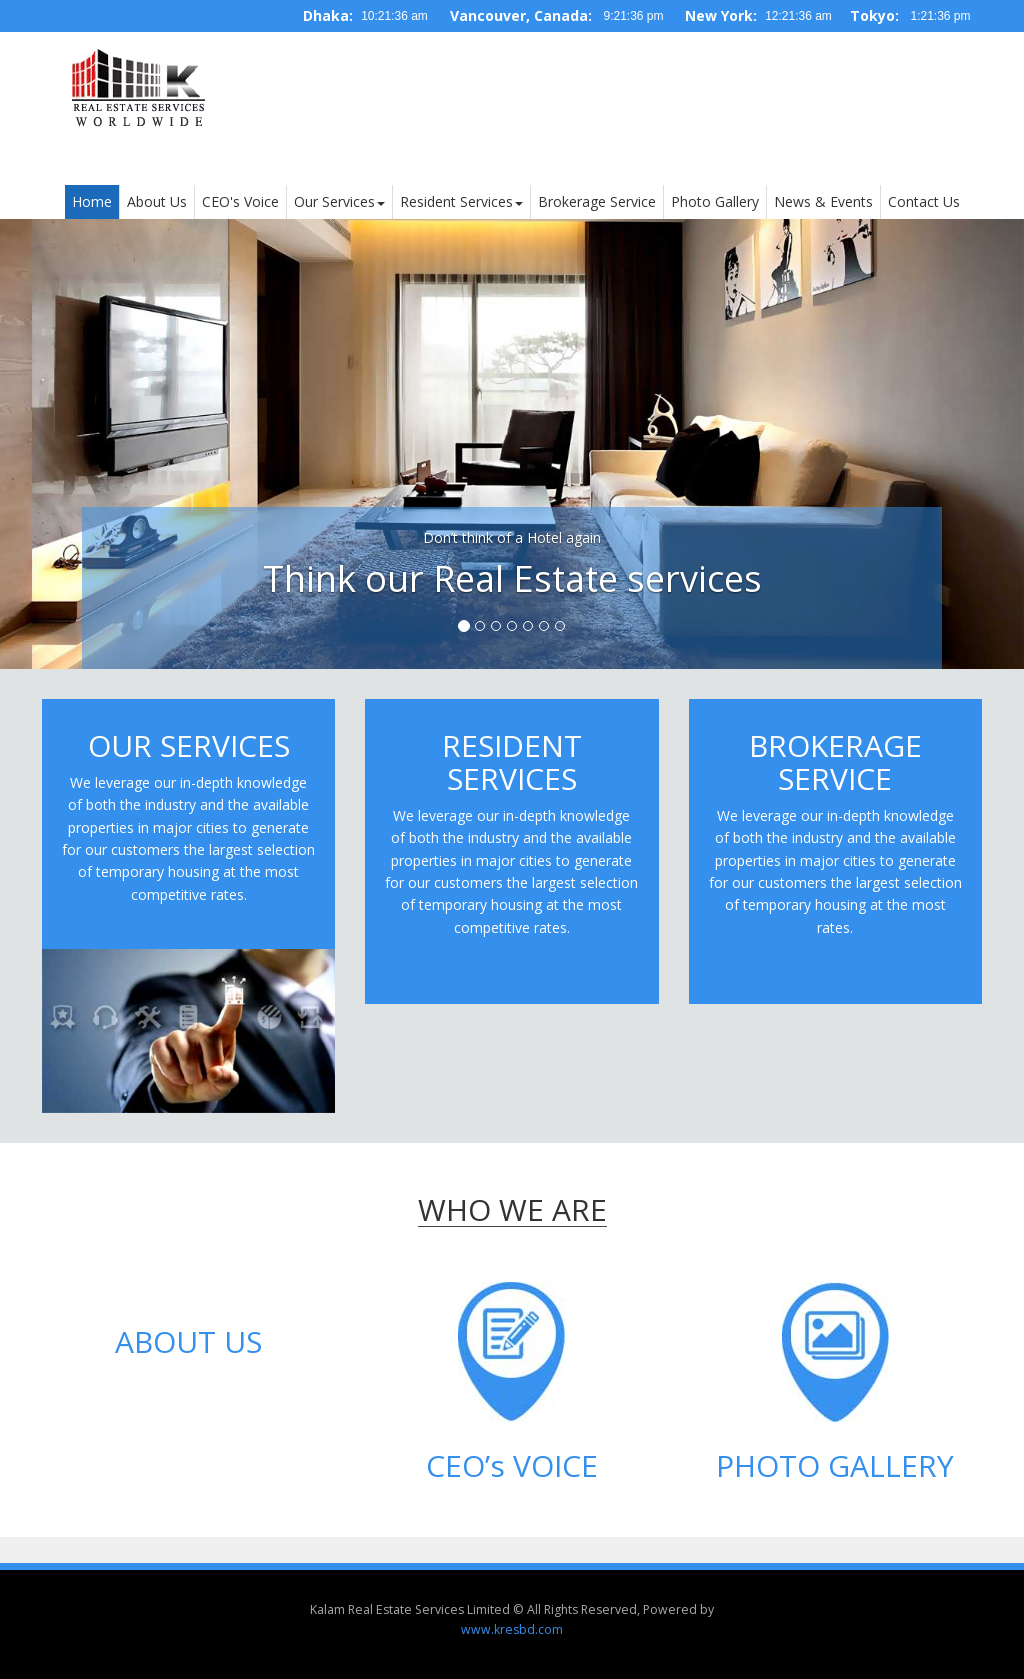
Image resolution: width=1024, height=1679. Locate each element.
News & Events (823, 201)
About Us (157, 201)
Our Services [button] (339, 201)
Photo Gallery (715, 201)
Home (92, 201)
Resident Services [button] (461, 201)
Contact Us (924, 201)
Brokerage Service (597, 201)
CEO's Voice (240, 201)
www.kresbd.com (512, 1629)
